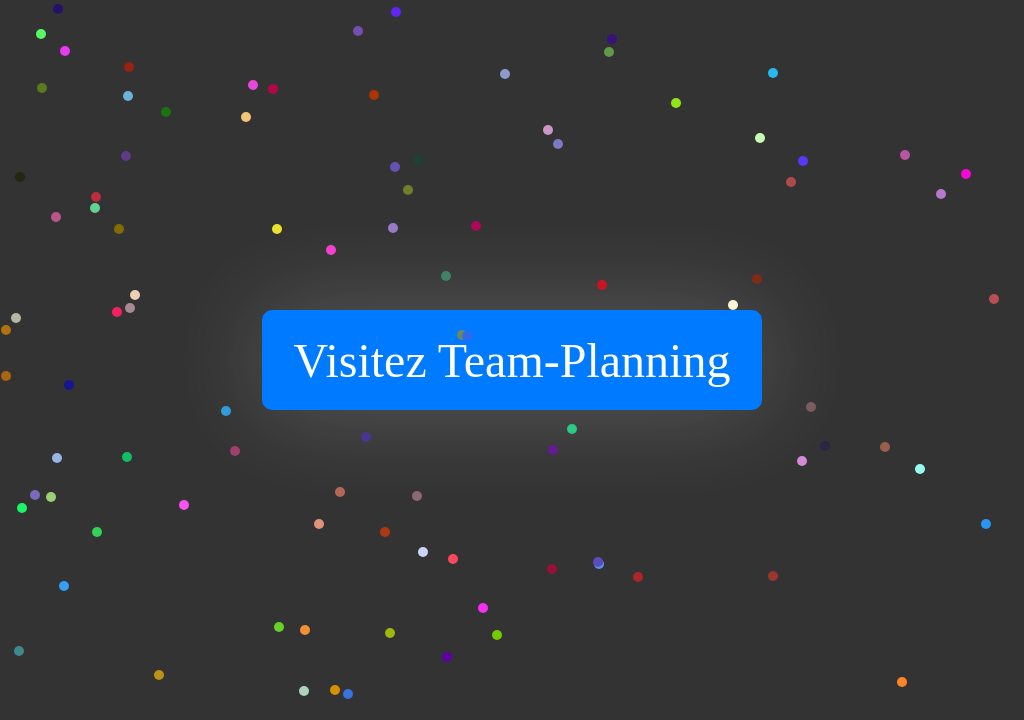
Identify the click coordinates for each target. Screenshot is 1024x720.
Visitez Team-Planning (512, 360)
